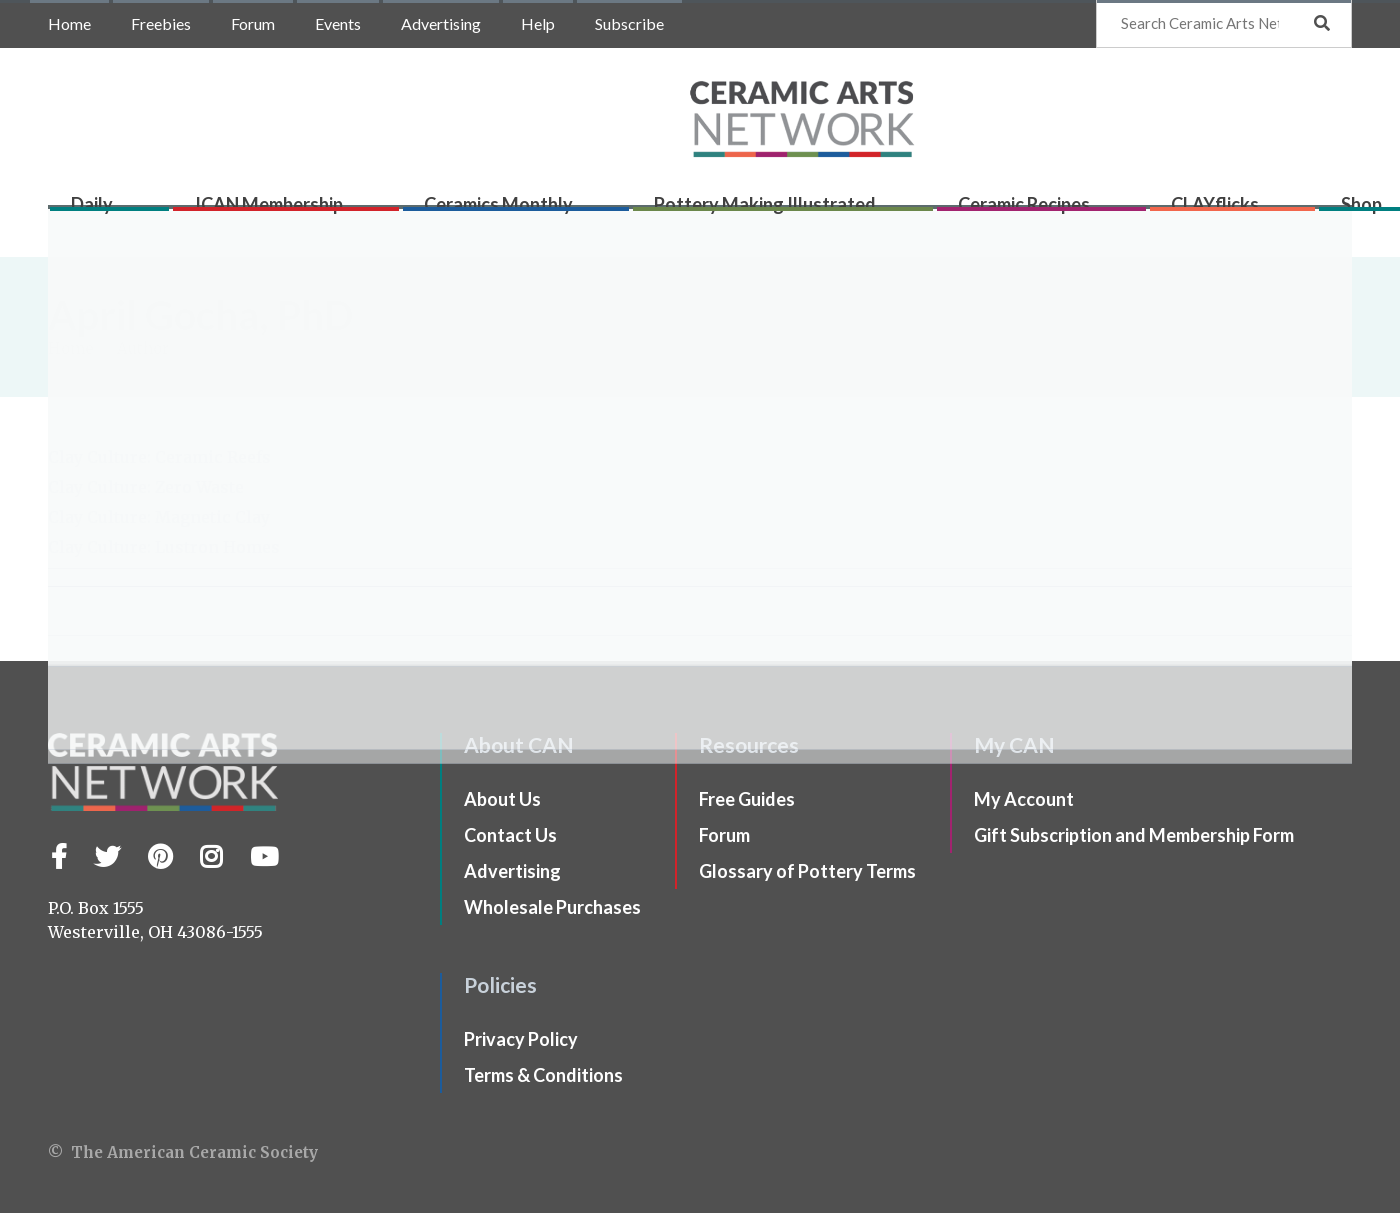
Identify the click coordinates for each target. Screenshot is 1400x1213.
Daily (103, 212)
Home (69, 23)
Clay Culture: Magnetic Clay (159, 517)
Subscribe (629, 23)
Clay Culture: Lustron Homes (164, 547)
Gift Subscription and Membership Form (1134, 835)
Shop (1297, 212)
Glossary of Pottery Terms (807, 871)
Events (338, 23)
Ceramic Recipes (985, 212)
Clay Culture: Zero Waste (146, 487)
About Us (502, 799)
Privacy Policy (521, 1039)
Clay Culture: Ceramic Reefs (159, 457)
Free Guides (747, 799)
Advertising (441, 23)
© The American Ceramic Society (183, 1152)
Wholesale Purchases (552, 907)
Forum (253, 23)
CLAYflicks (1164, 212)
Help (538, 23)
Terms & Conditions (543, 1075)
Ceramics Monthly (484, 212)
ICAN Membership (267, 212)
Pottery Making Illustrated (739, 212)
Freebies (161, 23)
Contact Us (510, 835)
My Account (1024, 799)
